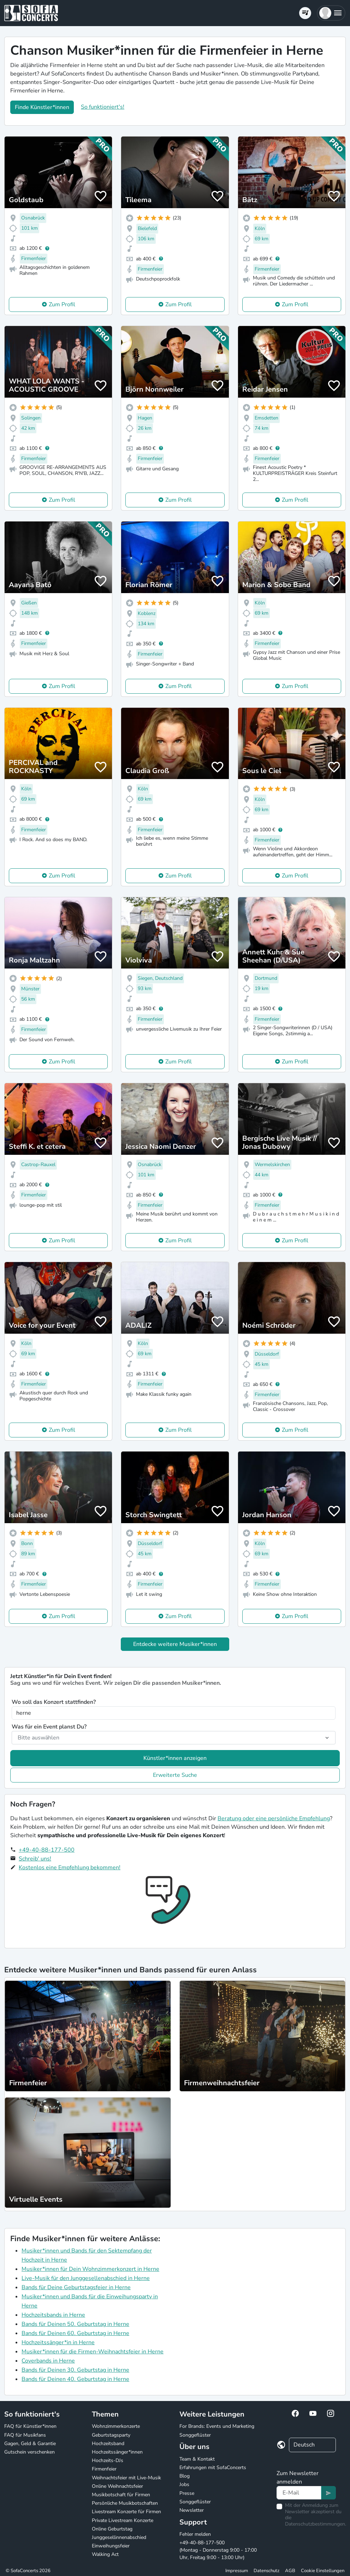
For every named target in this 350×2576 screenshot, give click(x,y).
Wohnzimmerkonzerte (116, 2426)
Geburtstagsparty (111, 2435)
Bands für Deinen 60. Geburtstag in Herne (75, 2333)
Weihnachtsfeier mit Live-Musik (126, 2477)
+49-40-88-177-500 (47, 1850)
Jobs (184, 2484)
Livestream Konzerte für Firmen (126, 2511)
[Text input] (299, 2492)
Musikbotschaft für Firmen (121, 2494)
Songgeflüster (195, 2435)
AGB (290, 2571)
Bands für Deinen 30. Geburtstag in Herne (75, 2370)
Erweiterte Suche (175, 1775)
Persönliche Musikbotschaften (125, 2503)
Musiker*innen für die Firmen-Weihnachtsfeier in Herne (93, 2351)
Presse (186, 2493)
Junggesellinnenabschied (119, 2537)
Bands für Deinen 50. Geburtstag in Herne (75, 2324)
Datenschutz (266, 2571)
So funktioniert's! (102, 107)
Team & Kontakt (197, 2459)
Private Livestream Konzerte (122, 2520)
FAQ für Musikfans (25, 2435)
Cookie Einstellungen (322, 2571)
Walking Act (105, 2554)
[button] (331, 13)
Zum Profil (62, 304)
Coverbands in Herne (48, 2361)
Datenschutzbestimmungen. (315, 2524)
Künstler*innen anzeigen (175, 1758)
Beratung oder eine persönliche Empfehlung (274, 1818)
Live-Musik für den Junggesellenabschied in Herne (86, 2278)
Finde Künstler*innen (42, 107)
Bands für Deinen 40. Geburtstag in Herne (75, 2379)
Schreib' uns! (35, 1859)
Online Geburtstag (112, 2529)
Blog (184, 2476)
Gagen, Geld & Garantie (30, 2443)
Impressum (236, 2571)
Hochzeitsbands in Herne (53, 2315)
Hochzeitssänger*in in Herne (58, 2342)
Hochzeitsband (108, 2443)
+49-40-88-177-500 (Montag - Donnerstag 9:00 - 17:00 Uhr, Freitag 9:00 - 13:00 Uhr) (218, 2550)
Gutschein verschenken (29, 2452)
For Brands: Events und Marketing (216, 2426)
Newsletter (191, 2510)
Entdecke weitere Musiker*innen (175, 1644)
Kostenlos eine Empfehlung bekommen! (69, 1867)
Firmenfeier (104, 2469)
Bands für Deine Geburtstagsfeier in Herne (76, 2287)
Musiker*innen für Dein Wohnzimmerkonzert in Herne (90, 2269)
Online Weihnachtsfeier (117, 2486)
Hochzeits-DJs (107, 2460)
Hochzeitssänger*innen (117, 2452)
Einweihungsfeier (111, 2545)
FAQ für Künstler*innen (30, 2426)
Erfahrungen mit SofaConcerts (212, 2467)
